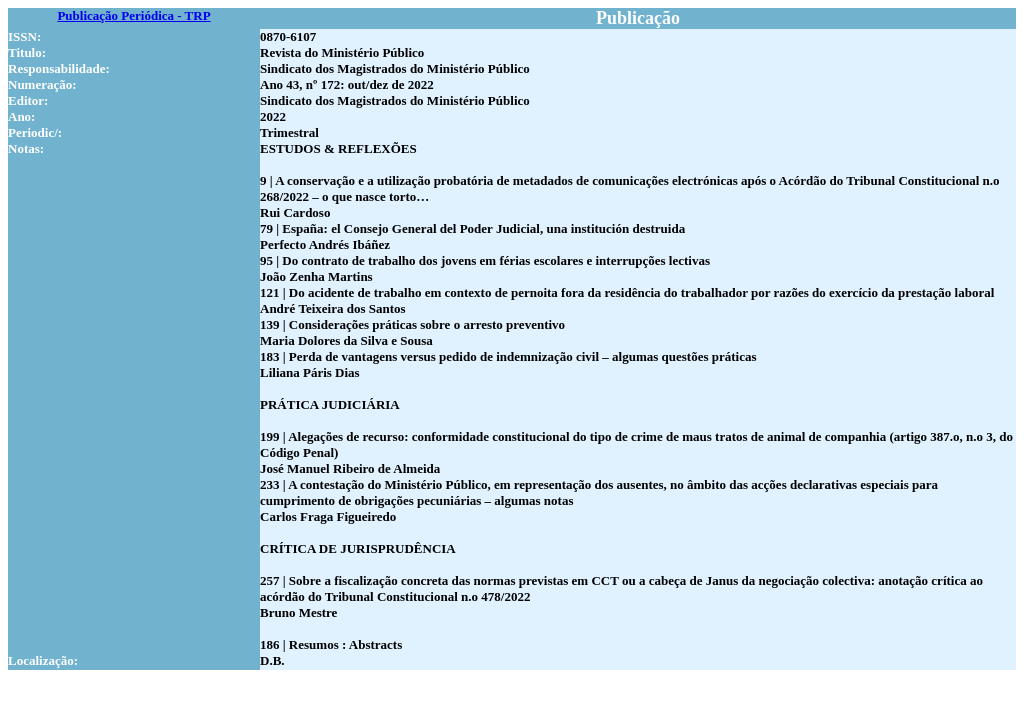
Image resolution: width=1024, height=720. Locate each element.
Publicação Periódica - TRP (133, 15)
